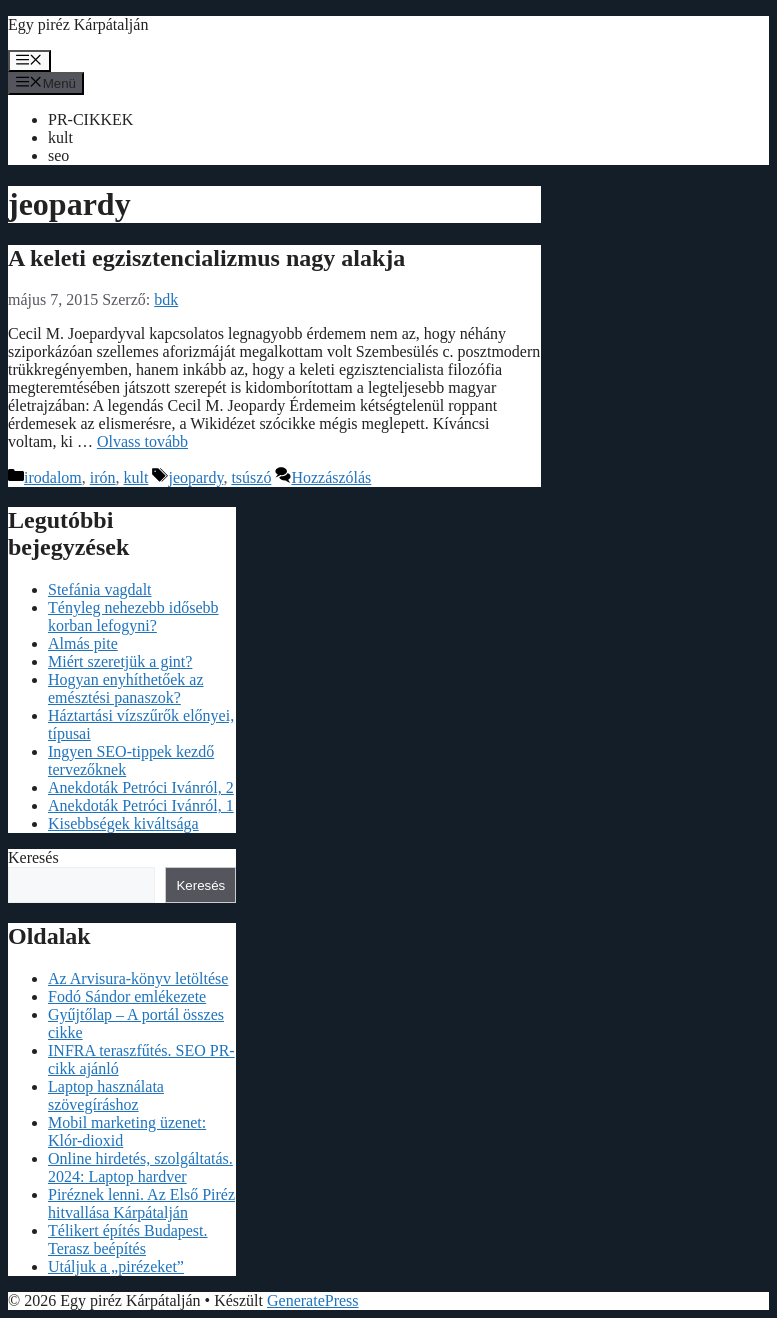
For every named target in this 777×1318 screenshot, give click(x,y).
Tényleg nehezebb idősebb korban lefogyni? (133, 616)
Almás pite (83, 643)
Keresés (33, 857)
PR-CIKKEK (90, 119)
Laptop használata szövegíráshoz (106, 1095)
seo (58, 155)
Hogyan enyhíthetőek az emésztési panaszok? (126, 688)
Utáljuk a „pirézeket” (116, 1266)
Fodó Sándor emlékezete (127, 996)
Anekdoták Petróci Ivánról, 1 (141, 805)
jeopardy (195, 477)
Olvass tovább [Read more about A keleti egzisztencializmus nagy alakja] (142, 441)
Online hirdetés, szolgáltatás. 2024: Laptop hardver (140, 1167)
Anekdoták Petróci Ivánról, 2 (141, 787)
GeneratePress (313, 1300)
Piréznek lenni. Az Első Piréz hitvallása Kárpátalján (141, 1203)
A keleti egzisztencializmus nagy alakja (206, 258)
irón (103, 477)
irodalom (53, 477)
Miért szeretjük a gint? (120, 661)
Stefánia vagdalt (100, 589)
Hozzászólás (331, 477)
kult (60, 137)
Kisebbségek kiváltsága (123, 823)
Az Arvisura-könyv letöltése (138, 978)
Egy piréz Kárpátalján (78, 24)
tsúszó (251, 477)
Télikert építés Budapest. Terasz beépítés (128, 1239)
